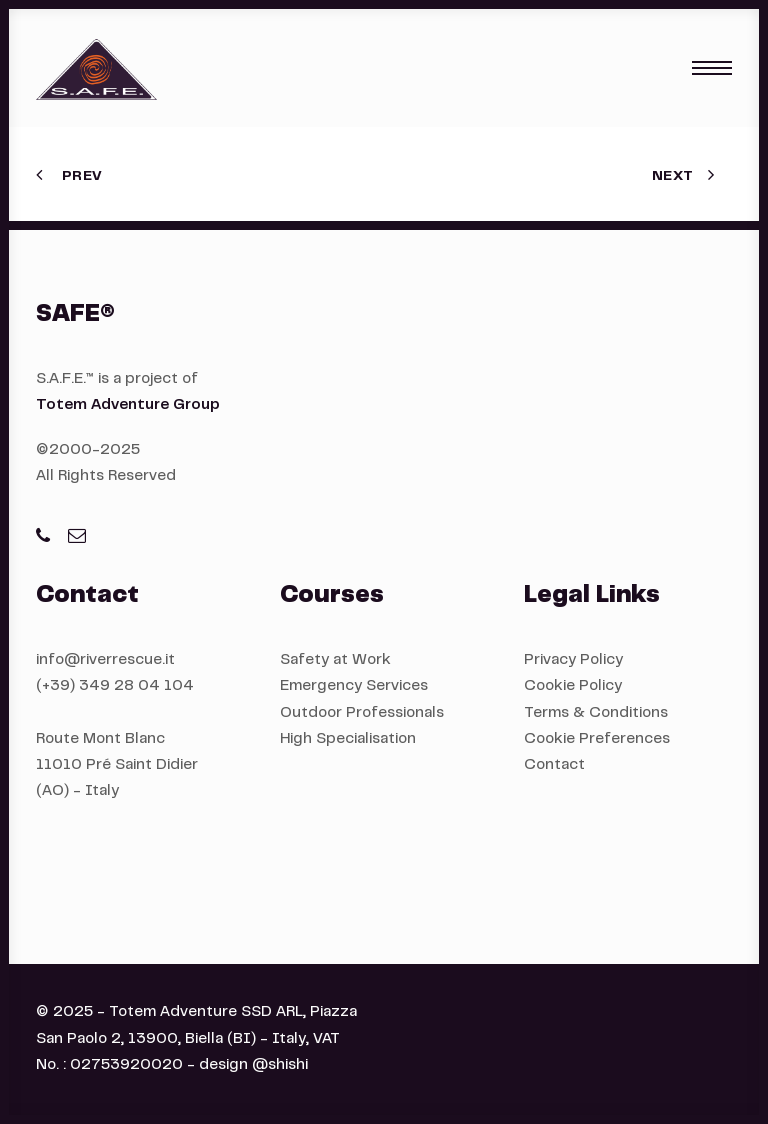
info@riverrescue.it (105, 660)
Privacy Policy (573, 660)
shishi (288, 1065)
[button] (712, 68)
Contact (554, 765)
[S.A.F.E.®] (96, 68)
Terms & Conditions (596, 713)
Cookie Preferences (597, 739)
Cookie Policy (573, 686)
